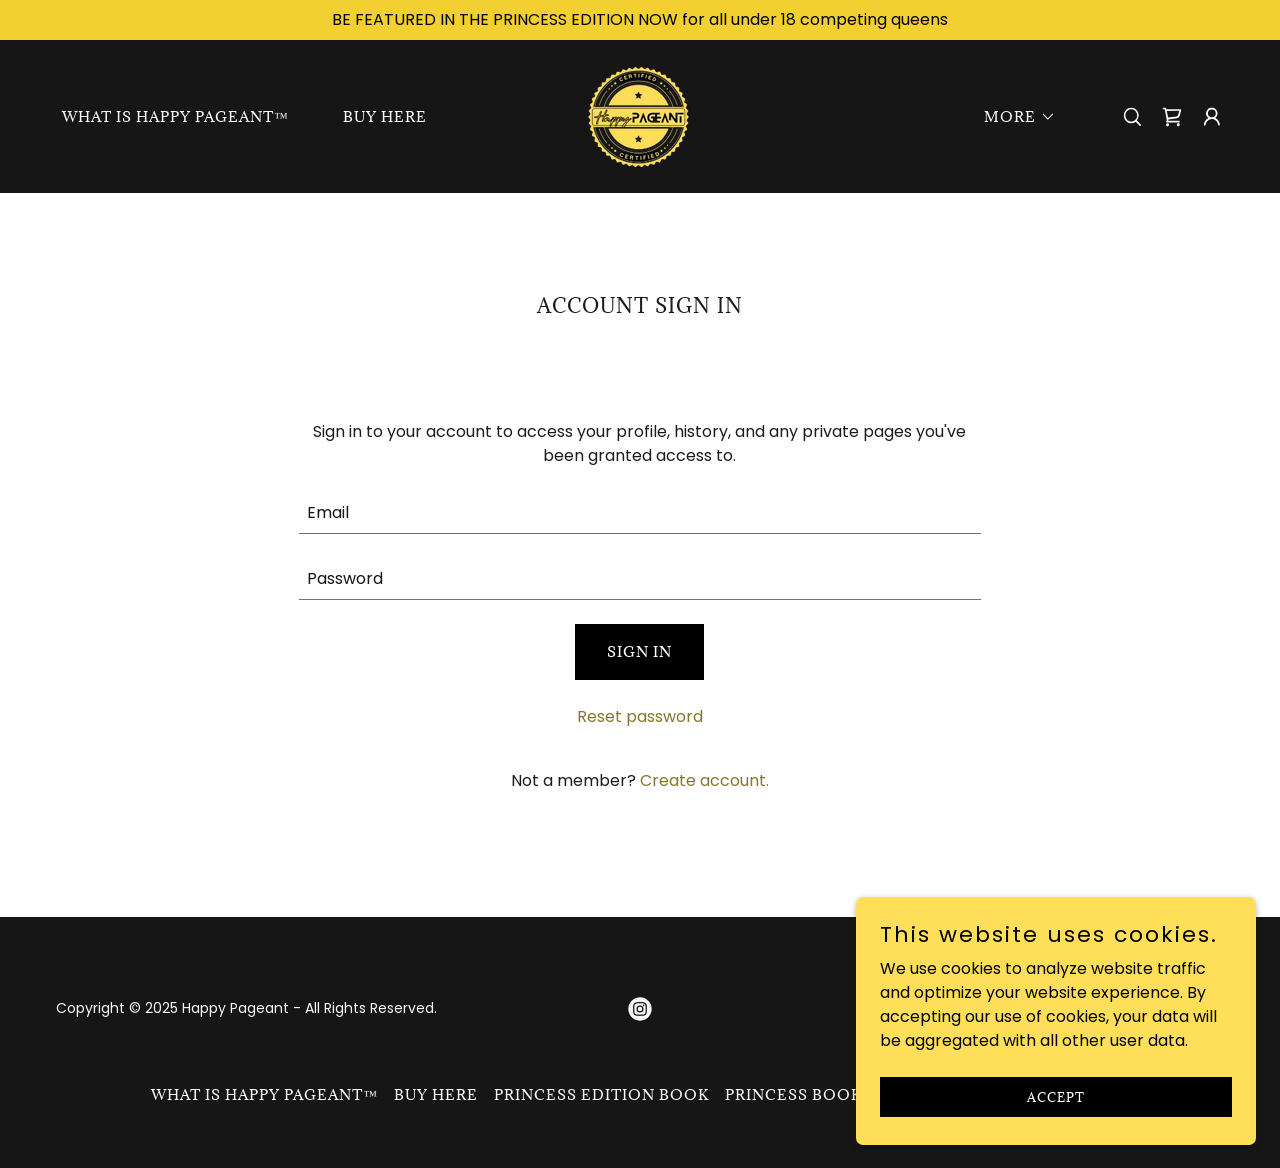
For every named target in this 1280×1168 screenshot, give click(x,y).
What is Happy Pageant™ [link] (175, 116)
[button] (1013, 117)
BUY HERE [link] (385, 116)
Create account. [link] (704, 780)
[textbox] (640, 513)
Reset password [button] (640, 716)
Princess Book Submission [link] (849, 1094)
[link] (639, 115)
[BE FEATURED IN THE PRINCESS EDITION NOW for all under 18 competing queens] (640, 20)
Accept (1056, 1096)
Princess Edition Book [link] (601, 1094)
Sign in (639, 651)
